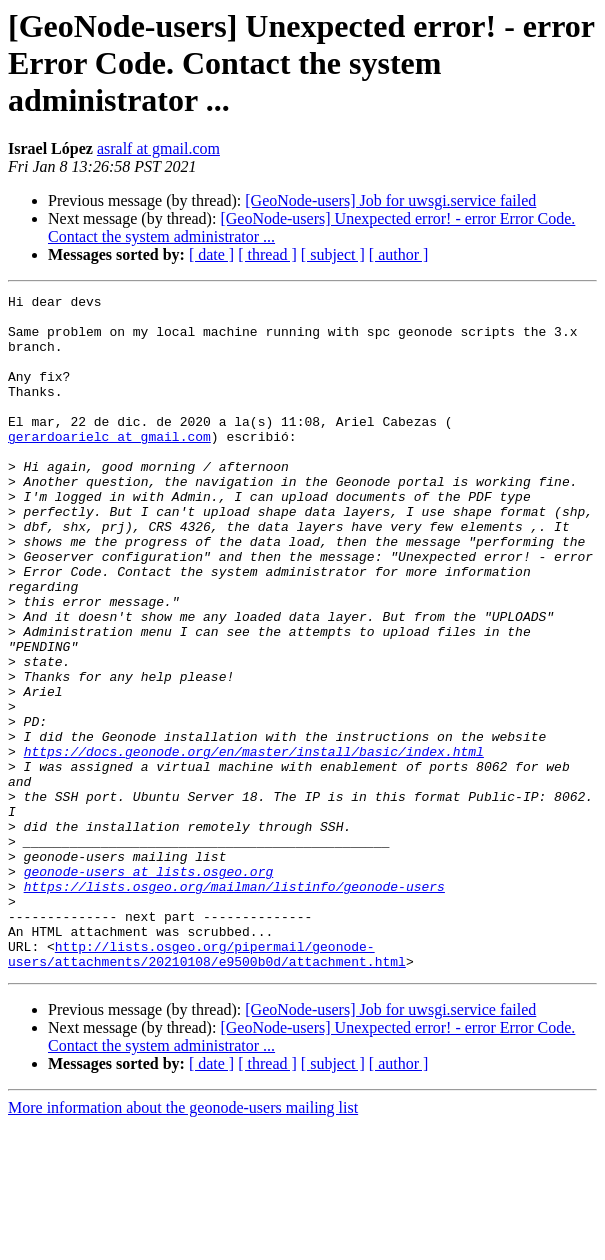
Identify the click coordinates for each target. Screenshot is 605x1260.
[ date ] (211, 254)
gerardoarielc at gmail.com (109, 466)
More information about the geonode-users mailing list (183, 1242)
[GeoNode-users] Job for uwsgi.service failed (390, 200)
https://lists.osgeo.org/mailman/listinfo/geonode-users (234, 1006)
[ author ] (399, 254)
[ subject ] (333, 254)
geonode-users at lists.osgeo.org (149, 988)
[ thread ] (267, 254)
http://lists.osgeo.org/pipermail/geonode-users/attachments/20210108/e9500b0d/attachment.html (207, 1087)
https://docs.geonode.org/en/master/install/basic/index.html (254, 844)
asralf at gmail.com (158, 148)
